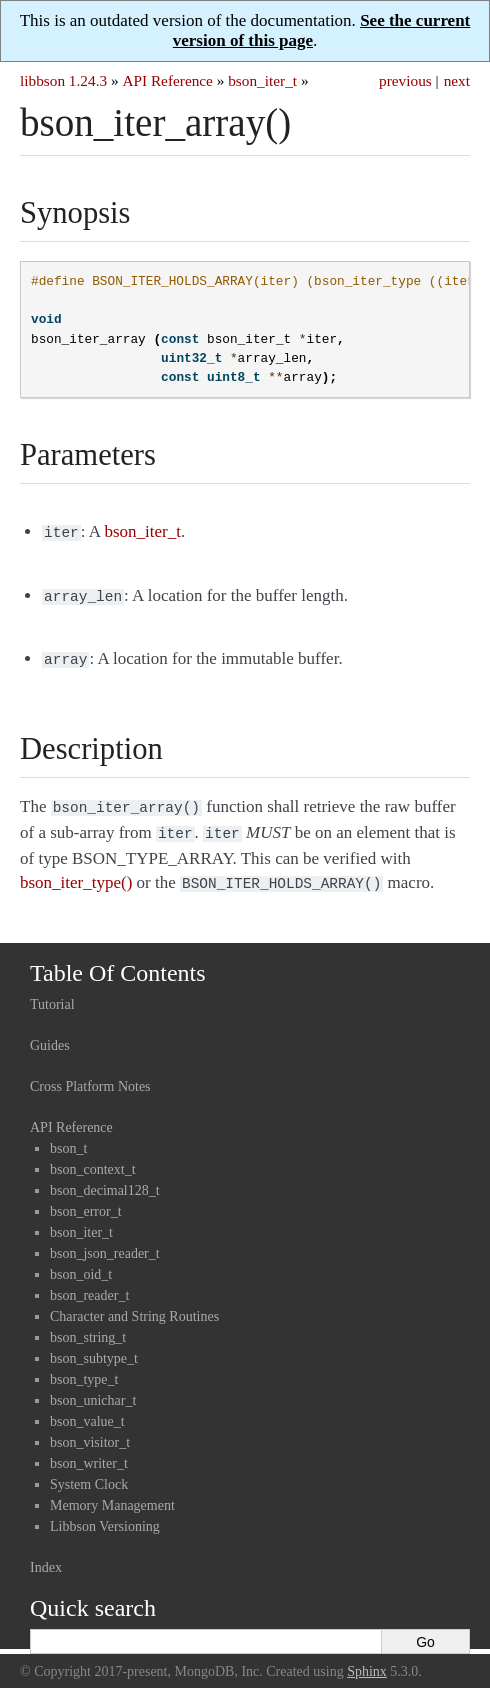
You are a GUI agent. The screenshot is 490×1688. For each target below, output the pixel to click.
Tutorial (52, 992)
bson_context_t (93, 1157)
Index (46, 1555)
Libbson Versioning (105, 1514)
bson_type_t (84, 1367)
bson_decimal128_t (105, 1178)
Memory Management (112, 1493)
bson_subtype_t (94, 1346)
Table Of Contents (118, 961)
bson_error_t (86, 1199)
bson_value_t (87, 1409)
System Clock (89, 1472)
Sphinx (367, 1659)
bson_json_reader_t (105, 1241)
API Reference (167, 80)
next (457, 80)
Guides (50, 1033)
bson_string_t (88, 1325)
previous (405, 80)
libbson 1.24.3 (63, 80)
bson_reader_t (89, 1283)
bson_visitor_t (90, 1430)
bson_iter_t (262, 80)
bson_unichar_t (93, 1388)
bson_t (68, 1136)
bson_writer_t (89, 1451)
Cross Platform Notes (90, 1074)
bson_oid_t (81, 1262)
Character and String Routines (134, 1304)
